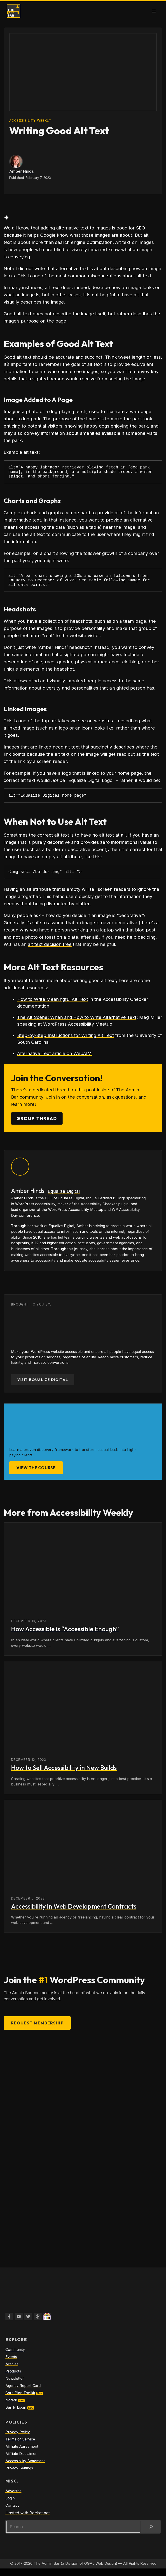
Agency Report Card (23, 2393)
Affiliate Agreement (21, 2453)
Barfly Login (15, 2414)
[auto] (11, 218)
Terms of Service (20, 2446)
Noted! (11, 2407)
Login (10, 2505)
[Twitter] (28, 2324)
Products (13, 2378)
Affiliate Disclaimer (21, 2461)
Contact (12, 2512)
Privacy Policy (17, 2439)
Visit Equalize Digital (42, 1387)
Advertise (13, 2498)
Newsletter (14, 2385)
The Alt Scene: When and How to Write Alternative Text (76, 1024)
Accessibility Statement (25, 2468)
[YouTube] (19, 2324)
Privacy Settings (19, 2475)
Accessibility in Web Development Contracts (73, 1913)
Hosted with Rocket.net (27, 2520)
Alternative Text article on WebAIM (54, 1060)
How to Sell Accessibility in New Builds (64, 1775)
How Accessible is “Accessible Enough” (65, 1636)
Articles (11, 2371)
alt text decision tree (50, 951)
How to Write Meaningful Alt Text (52, 1006)
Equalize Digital (64, 1198)
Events (11, 2364)
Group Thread (36, 1125)
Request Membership (37, 2030)
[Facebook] (9, 2324)
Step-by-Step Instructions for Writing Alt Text (65, 1042)
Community (15, 2356)
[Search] (151, 2534)
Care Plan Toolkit (20, 2400)
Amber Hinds (21, 171)
